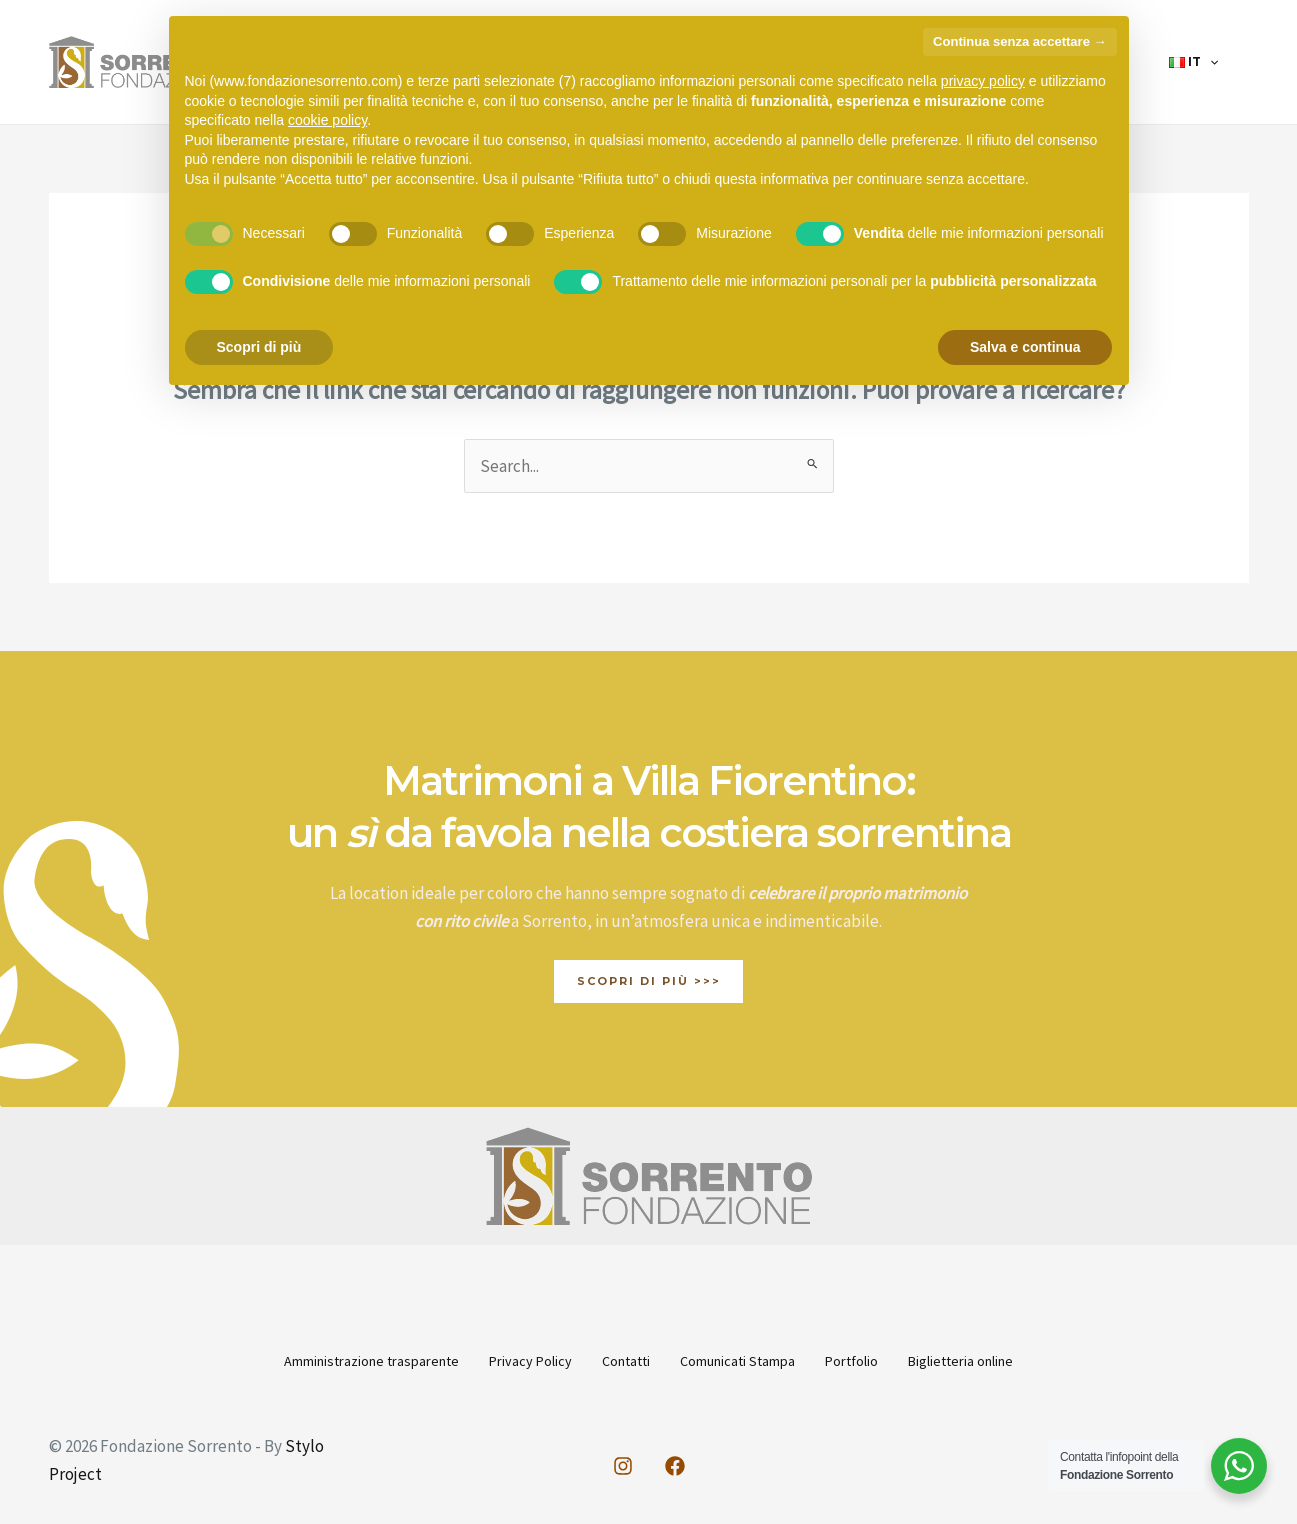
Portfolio (878, 1361)
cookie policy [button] (327, 120)
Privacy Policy (503, 1361)
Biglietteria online (1005, 1361)
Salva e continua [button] (1025, 347)
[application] (1217, 62)
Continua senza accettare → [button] (1019, 41)
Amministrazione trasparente (326, 1361)
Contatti (617, 1361)
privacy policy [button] (983, 81)
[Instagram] (623, 1464)
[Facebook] (675, 1464)
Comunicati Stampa (746, 1361)
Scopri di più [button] (259, 347)
